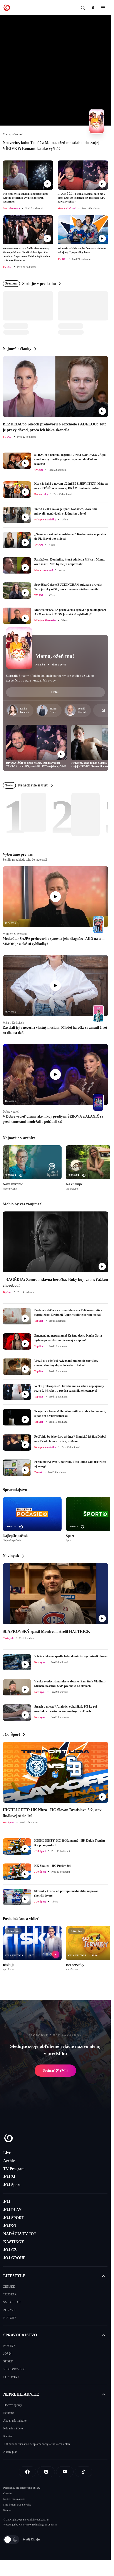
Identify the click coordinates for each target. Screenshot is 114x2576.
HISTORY (9, 2317)
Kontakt (7, 2510)
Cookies (7, 2493)
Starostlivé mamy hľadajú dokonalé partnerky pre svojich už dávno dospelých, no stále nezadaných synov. (50, 678)
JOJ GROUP (14, 2258)
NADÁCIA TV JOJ (19, 2234)
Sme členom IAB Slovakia (17, 2504)
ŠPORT (8, 2361)
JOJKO (9, 2226)
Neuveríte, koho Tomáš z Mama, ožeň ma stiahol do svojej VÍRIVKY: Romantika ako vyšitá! (51, 146)
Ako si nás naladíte (15, 2420)
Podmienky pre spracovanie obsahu (21, 2487)
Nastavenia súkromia (14, 2499)
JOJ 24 (9, 2177)
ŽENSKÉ (9, 2286)
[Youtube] (65, 2471)
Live (7, 2153)
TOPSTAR (10, 2294)
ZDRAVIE (9, 2310)
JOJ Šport (12, 2185)
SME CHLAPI (12, 2302)
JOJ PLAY (12, 2210)
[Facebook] (27, 2471)
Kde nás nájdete (13, 2428)
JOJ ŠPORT (13, 2218)
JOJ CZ (10, 2250)
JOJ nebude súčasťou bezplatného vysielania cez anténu (37, 2444)
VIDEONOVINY (14, 2369)
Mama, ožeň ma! (54, 656)
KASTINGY (13, 2242)
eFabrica (52, 2524)
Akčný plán (10, 2451)
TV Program (14, 2169)
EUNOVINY (11, 2377)
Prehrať (55, 2070)
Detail (55, 692)
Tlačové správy (12, 2405)
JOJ (6, 2202)
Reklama (8, 2412)
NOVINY (9, 2345)
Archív (9, 2161)
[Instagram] (46, 2471)
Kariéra (7, 2436)
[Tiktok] (83, 2471)
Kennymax (24, 2524)
